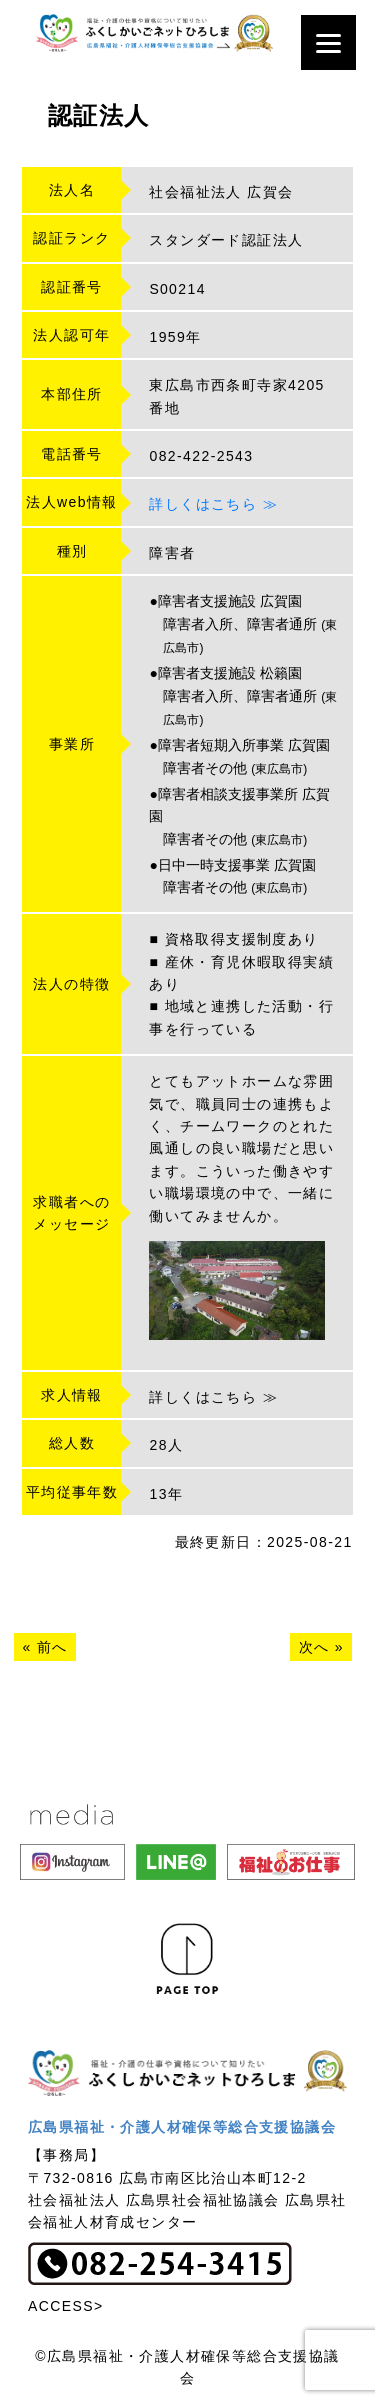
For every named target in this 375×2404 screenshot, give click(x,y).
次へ (314, 1647)
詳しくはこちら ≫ (213, 504)
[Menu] (328, 42)
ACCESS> (66, 2306)
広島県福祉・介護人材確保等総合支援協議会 (182, 2127)
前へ (52, 1647)
